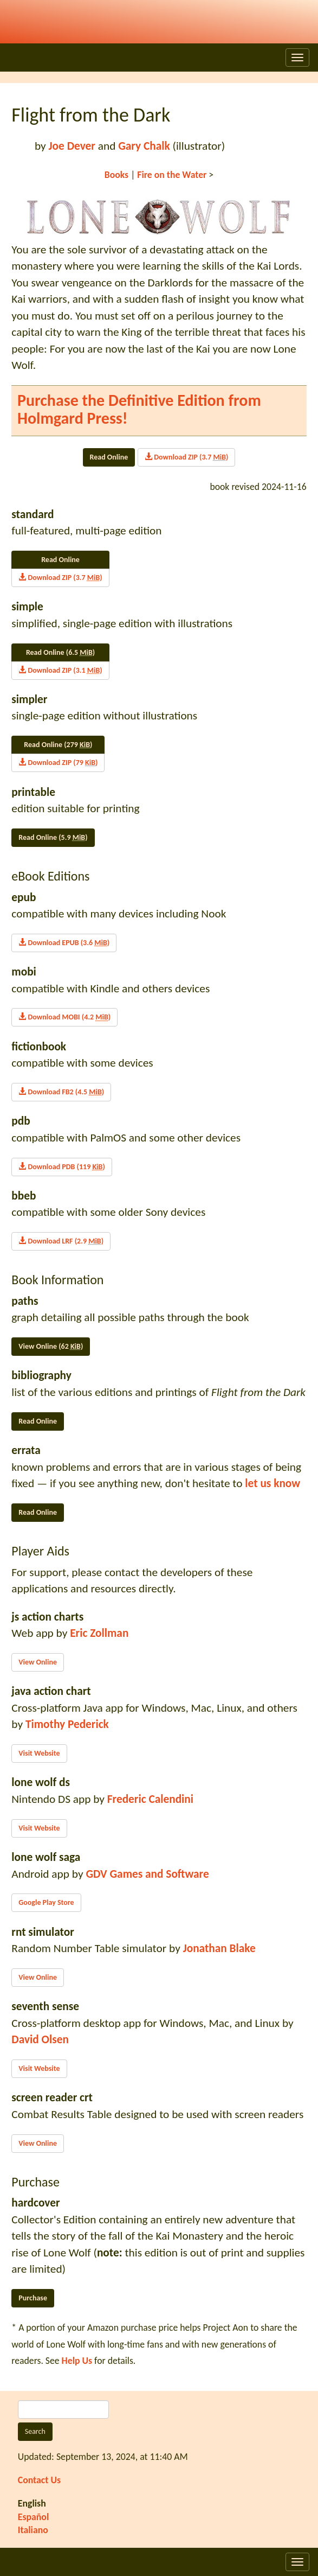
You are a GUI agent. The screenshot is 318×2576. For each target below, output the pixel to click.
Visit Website (39, 1753)
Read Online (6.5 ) (60, 652)
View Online (37, 1662)
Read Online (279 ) (58, 744)
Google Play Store (46, 1902)
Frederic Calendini (150, 1799)
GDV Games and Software (147, 1874)
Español (33, 2517)
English (32, 2503)
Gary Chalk (144, 146)
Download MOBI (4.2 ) (64, 1017)
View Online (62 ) (50, 1346)
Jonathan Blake (219, 1948)
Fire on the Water (171, 175)
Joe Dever (72, 146)
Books (116, 175)
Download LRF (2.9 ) (60, 1241)
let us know (272, 1483)
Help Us (77, 2361)
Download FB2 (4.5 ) (61, 1091)
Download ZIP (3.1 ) (60, 670)
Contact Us (39, 2480)
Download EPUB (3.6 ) (63, 942)
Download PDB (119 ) (61, 1166)
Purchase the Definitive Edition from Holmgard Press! (139, 409)
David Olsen (40, 2039)
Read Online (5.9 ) (52, 837)
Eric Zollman (99, 1633)
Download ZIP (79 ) (58, 762)
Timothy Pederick (67, 1724)
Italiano (33, 2530)
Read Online (109, 457)
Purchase (32, 2298)
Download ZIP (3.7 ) (186, 457)
